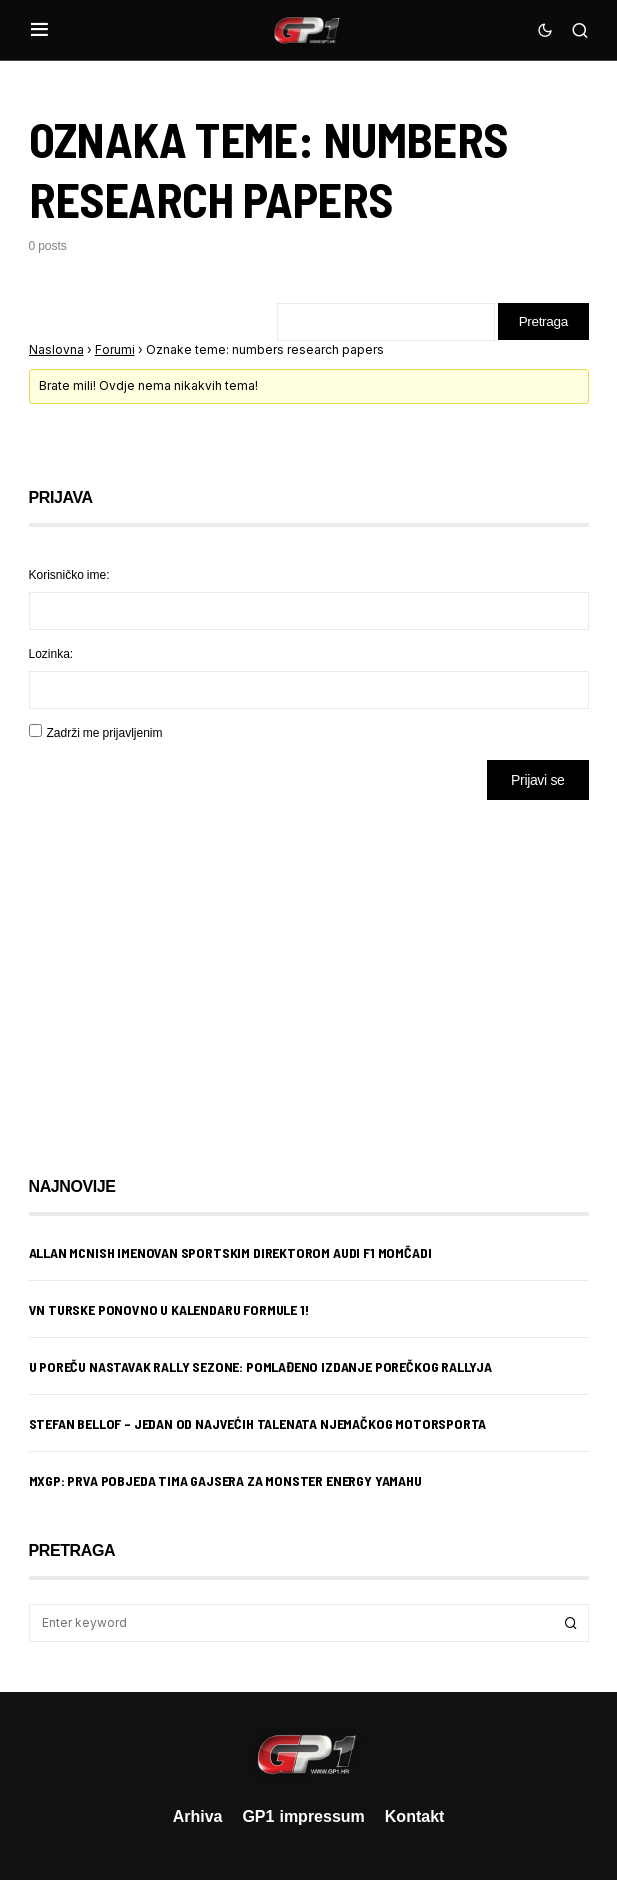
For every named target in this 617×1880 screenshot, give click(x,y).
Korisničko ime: (69, 576)
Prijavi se (537, 781)
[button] (39, 30)
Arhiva (198, 1816)
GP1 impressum (303, 1816)
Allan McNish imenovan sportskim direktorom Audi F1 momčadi (230, 1254)
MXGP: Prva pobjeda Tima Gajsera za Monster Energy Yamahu (225, 1482)
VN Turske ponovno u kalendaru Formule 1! (169, 1311)
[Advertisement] (189, 975)
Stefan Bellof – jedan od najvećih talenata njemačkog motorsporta (258, 1425)
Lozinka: (51, 655)
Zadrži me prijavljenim (105, 734)
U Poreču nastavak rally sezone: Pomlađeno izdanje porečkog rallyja (260, 1368)
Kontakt (415, 1816)
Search (571, 1625)
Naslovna (56, 351)
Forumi (115, 351)
